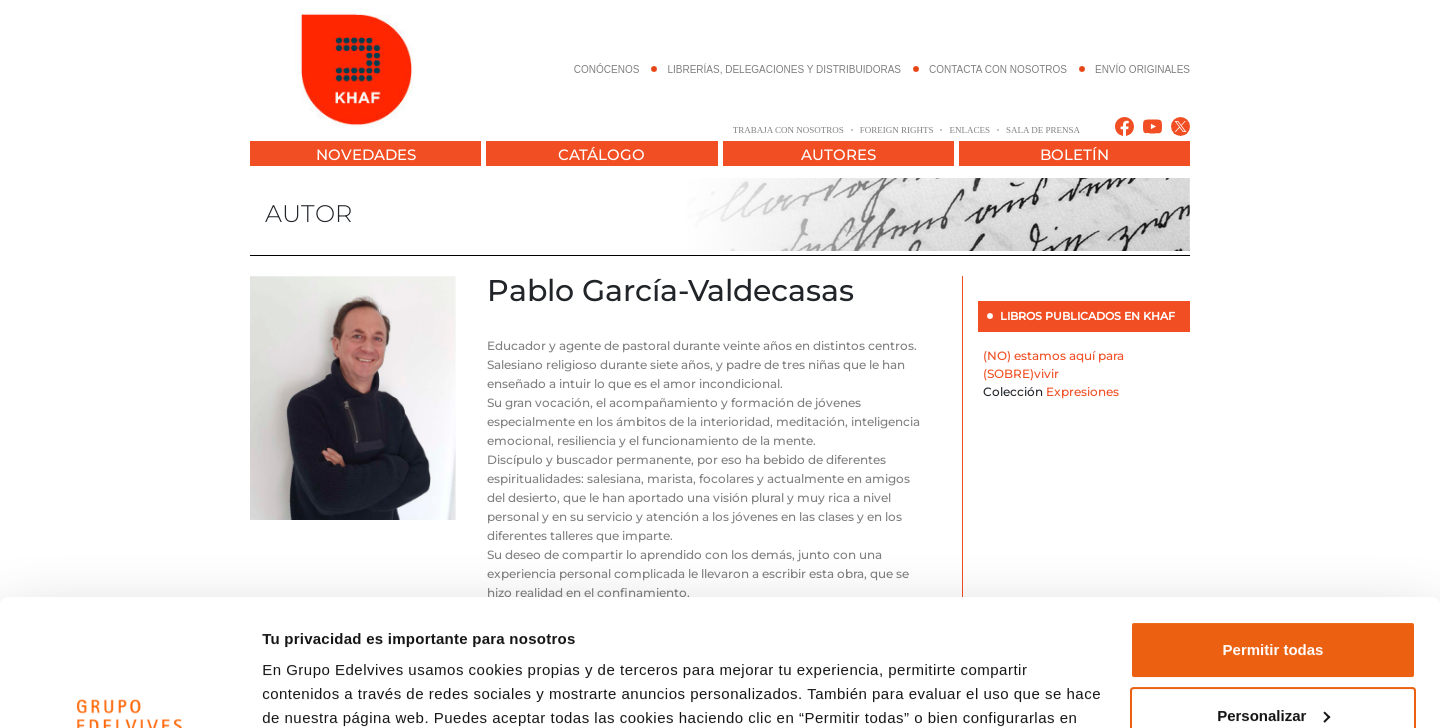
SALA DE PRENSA (1043, 130)
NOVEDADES (366, 154)
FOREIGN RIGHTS (897, 130)
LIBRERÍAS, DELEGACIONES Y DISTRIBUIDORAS (784, 69)
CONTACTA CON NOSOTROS (998, 69)
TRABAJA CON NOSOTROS (788, 130)
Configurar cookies (331, 688)
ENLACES (969, 130)
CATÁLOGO (601, 154)
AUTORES (838, 154)
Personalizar (1273, 606)
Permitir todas (1273, 541)
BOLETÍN (1074, 154)
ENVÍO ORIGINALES (1142, 69)
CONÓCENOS (607, 69)
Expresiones (1082, 391)
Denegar (1273, 672)
